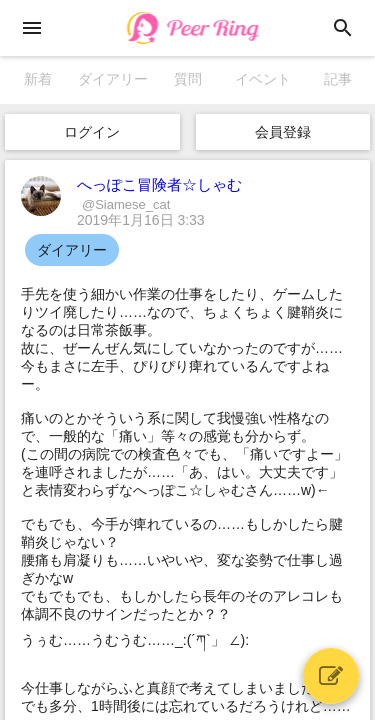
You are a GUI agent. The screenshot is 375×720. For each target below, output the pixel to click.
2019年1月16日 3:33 (141, 220)
